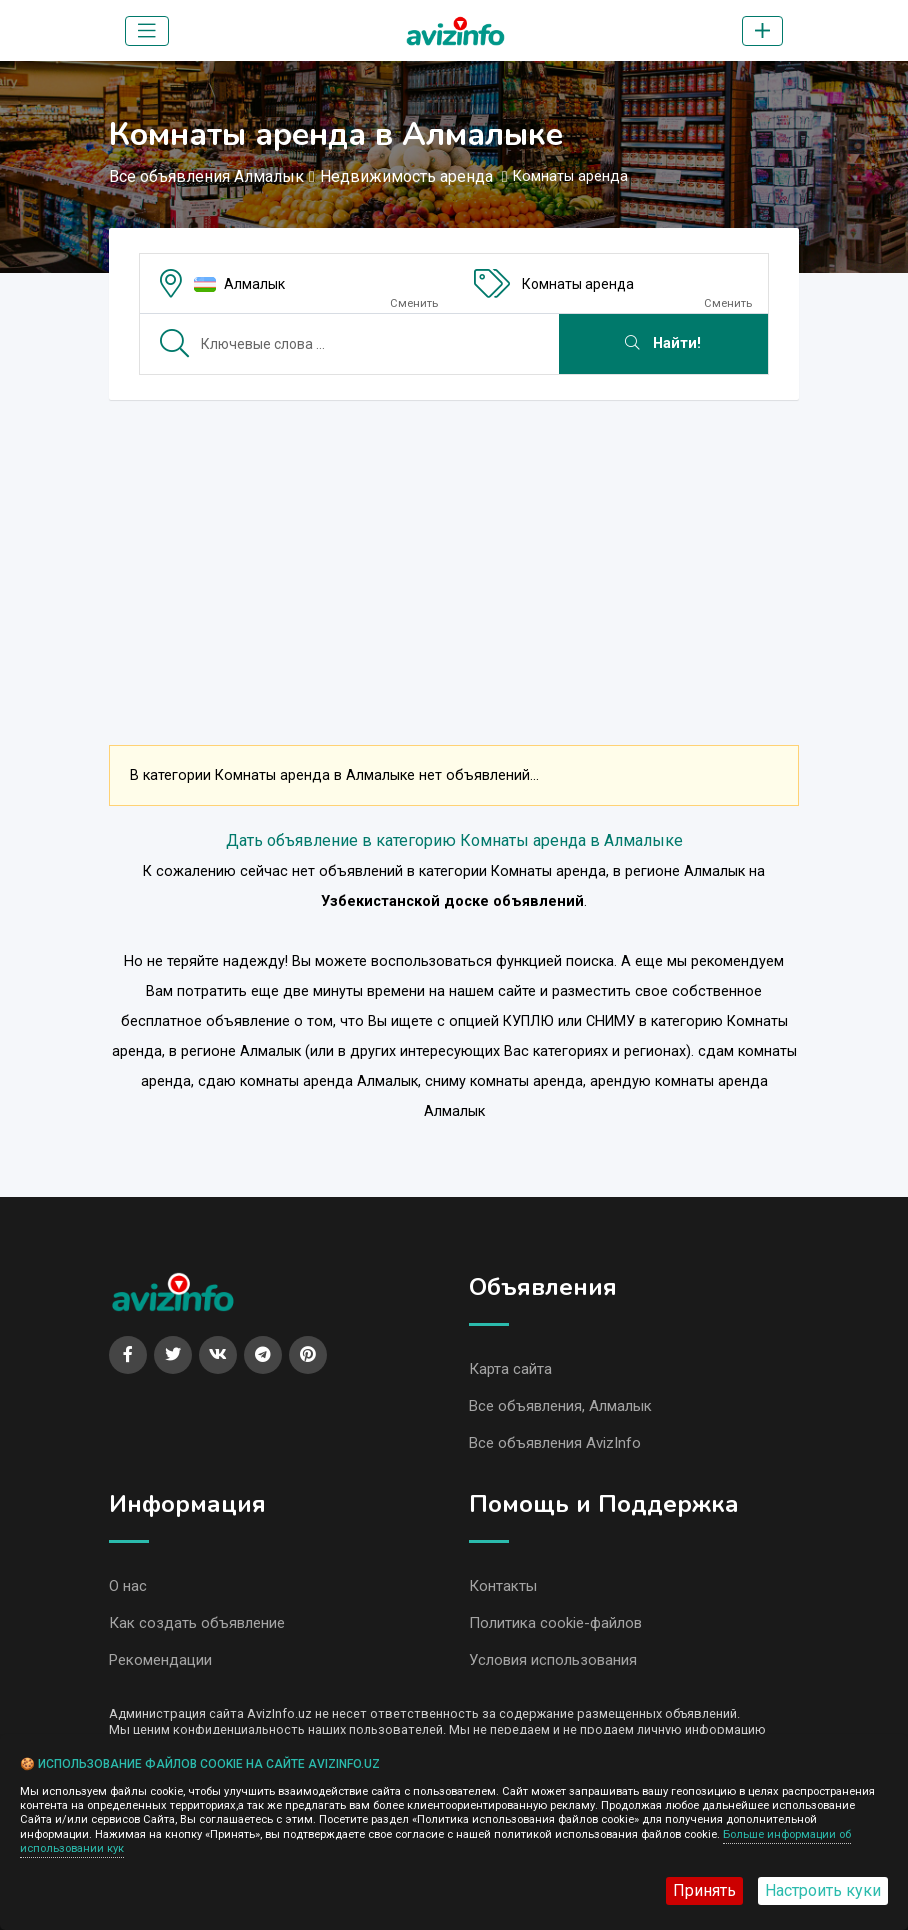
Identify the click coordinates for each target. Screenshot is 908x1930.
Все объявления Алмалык (206, 176)
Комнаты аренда (578, 284)
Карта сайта (510, 1369)
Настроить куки (823, 1890)
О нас (128, 1586)
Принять (704, 1890)
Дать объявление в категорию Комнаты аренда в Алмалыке (454, 840)
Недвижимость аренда (408, 176)
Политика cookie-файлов (555, 1623)
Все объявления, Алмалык (560, 1406)
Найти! (663, 343)
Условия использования (553, 1660)
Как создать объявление (197, 1623)
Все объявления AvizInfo (555, 1443)
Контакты (503, 1586)
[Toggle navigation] (147, 31)
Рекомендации (160, 1660)
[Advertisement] (454, 556)
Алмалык (254, 284)
